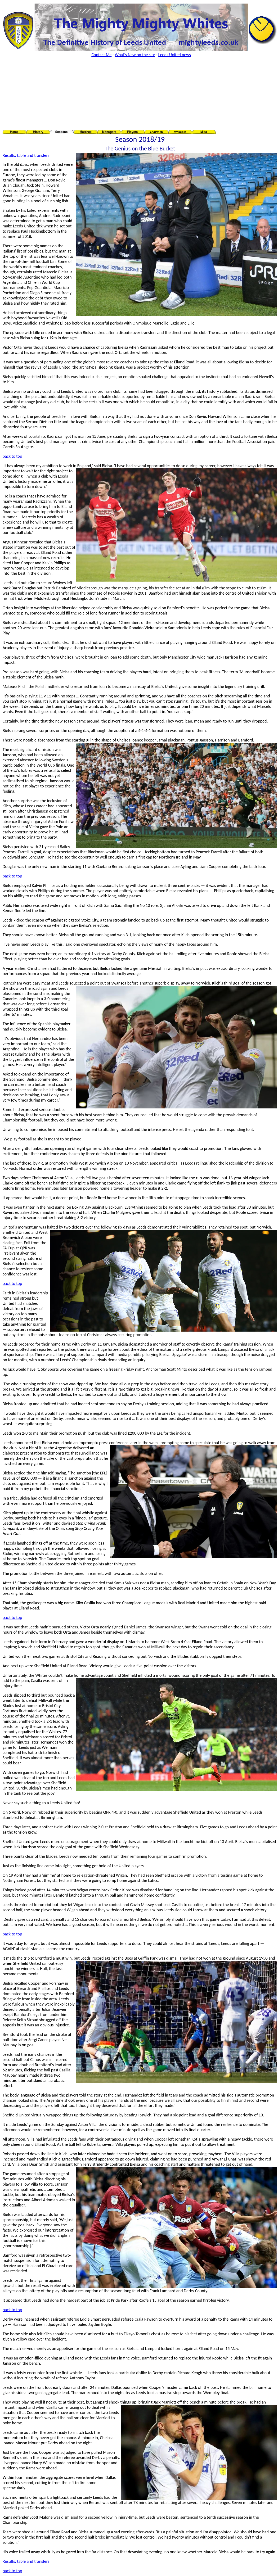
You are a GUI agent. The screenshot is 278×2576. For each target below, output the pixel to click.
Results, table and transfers (26, 155)
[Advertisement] (140, 93)
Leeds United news (174, 54)
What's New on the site (135, 54)
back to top (12, 456)
